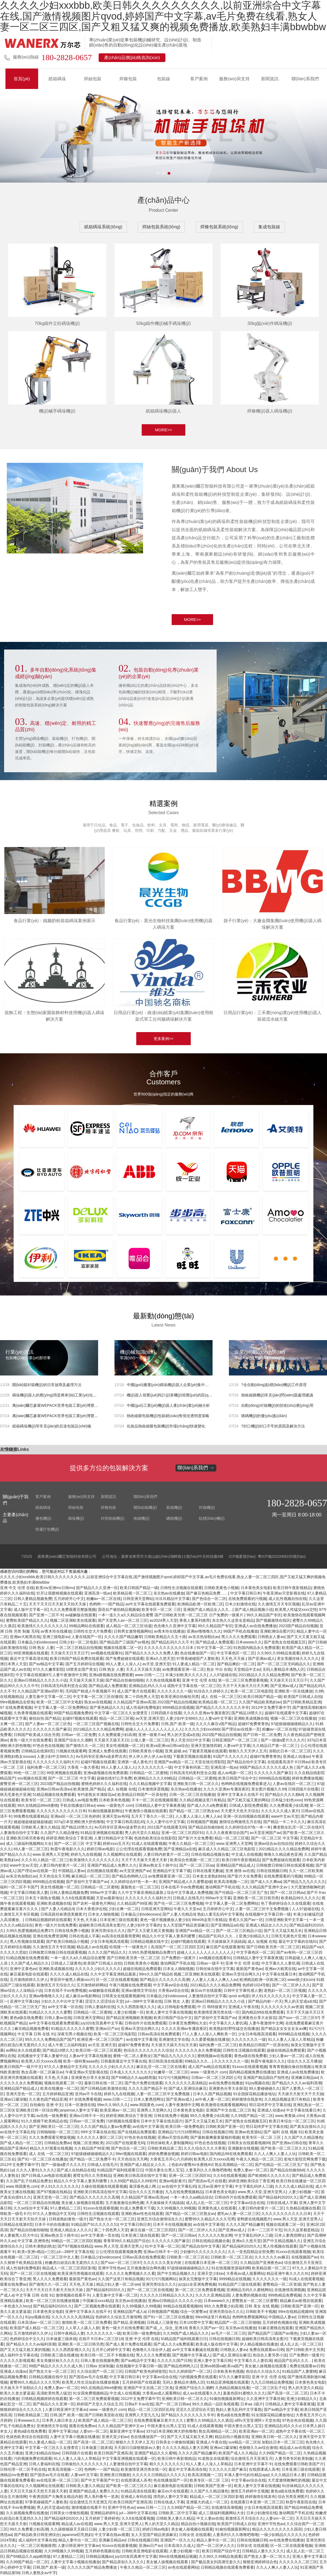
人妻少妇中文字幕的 (143, 1925)
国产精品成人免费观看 (214, 1643)
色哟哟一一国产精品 (106, 1604)
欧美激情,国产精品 (89, 1789)
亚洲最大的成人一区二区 (207, 2502)
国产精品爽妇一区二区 (236, 1664)
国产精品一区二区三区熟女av (194, 1811)
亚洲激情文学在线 (174, 2040)
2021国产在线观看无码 (166, 1828)
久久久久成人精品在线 (69, 1974)
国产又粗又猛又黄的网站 (248, 1800)
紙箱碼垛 (57, 78)
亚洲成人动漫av (296, 1757)
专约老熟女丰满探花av (96, 1795)
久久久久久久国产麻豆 (52, 1730)
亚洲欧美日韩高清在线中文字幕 (139, 2176)
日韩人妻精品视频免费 (33, 1599)
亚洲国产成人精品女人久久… (208, 1610)
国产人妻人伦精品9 (57, 1909)
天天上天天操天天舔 (143, 1670)
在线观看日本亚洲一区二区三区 (211, 2263)
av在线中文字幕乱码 (17, 2132)
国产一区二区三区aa (196, 1866)
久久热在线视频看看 (163, 1681)
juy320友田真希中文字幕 (101, 2023)
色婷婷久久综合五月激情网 (118, 2317)
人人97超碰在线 (223, 1675)
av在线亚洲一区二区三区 (58, 2481)
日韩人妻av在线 (57, 2018)
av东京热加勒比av (203, 1637)
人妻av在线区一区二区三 (293, 1784)
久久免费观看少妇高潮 (117, 1735)
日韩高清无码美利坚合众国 (63, 1686)
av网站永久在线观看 (23, 2051)
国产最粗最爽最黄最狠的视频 (215, 2138)
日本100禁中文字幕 (195, 2323)
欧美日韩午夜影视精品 (292, 1588)
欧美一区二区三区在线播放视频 (53, 2301)
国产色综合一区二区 (209, 1599)
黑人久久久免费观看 (238, 1637)
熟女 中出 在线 (219, 1670)
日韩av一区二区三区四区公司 (216, 2078)
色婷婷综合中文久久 (27, 2339)
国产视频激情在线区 (273, 1621)
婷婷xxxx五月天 (116, 1844)
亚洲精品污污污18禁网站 (179, 2132)
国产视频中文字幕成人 (191, 2355)
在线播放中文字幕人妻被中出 (42, 2056)
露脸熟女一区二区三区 (140, 1887)
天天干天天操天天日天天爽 (245, 1686)
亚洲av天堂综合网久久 (241, 1974)
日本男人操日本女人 (59, 2421)
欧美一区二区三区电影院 (251, 1691)
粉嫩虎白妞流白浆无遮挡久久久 (71, 2263)
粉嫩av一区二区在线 (103, 1599)
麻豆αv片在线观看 (206, 1991)
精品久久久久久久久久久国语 (277, 2530)
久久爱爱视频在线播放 (210, 2040)
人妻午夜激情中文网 (69, 1675)
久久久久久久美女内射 (163, 2263)
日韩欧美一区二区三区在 (187, 2257)
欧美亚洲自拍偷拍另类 (180, 1697)
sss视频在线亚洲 (31, 1779)
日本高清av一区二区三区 (38, 2323)
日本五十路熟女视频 (42, 1898)
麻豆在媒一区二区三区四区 (153, 2230)
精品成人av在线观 (92, 1947)
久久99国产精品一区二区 (252, 2116)
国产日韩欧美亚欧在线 (103, 2415)
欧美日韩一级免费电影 (184, 2127)
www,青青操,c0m (289, 2116)
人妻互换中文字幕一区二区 (48, 1697)
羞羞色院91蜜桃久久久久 (244, 2394)
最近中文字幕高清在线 (29, 1659)
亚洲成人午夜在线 (243, 2007)
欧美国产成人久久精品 (238, 2453)
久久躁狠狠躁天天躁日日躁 (73, 2530)
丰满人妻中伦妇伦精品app (246, 2475)
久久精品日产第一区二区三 (275, 1746)
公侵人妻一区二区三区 (150, 1740)
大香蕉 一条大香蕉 (83, 1768)
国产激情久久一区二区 (85, 1746)
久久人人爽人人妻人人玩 (275, 2154)
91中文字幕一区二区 (213, 1648)
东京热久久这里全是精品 (233, 1621)
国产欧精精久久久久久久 (269, 2176)
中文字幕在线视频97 (33, 1675)
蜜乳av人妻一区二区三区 (238, 2214)
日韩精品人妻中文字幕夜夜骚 (160, 1806)
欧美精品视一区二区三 (132, 1594)
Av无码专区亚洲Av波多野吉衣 (101, 1757)
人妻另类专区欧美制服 (294, 2459)
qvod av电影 (239, 1996)
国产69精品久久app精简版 (133, 2078)
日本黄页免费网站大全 (187, 2023)
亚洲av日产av (107, 2029)
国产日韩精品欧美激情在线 (103, 2089)
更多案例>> (163, 1039)
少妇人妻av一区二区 (286, 2056)
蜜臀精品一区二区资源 (282, 2285)
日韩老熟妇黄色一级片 (68, 2219)
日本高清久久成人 (179, 2546)
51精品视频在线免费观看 (54, 1795)
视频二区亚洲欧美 (88, 2143)
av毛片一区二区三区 (228, 2334)
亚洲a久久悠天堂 (160, 1659)
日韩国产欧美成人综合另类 (36, 1735)
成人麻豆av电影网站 (82, 1996)
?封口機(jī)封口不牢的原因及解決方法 (273, 1426)
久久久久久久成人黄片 (280, 1811)
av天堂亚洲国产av (265, 1833)
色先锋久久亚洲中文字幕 (175, 1626)
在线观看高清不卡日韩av (288, 1762)
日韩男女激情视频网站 (133, 1632)
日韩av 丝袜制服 (100, 2366)
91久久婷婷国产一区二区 (190, 2372)
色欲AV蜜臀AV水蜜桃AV (192, 2165)
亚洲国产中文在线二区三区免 (230, 2111)
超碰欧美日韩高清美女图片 (102, 1925)
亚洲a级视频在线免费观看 (111, 1675)
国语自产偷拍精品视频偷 (119, 1610)
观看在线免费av (13, 2285)
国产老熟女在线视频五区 (285, 1643)
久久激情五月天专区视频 (279, 1604)
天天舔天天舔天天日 (111, 1740)
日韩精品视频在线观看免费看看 (227, 2568)
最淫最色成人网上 (144, 2187)
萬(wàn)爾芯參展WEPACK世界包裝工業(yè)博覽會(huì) (59, 1416)
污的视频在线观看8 (122, 2121)
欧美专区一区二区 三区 (161, 1610)
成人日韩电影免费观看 (176, 2007)
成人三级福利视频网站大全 (29, 1844)
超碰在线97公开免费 (114, 1779)
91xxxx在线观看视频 (249, 2067)
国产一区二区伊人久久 (291, 1985)
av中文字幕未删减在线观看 (195, 2350)
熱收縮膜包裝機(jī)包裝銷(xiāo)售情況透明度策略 (168, 1416)
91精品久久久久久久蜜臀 (50, 2013)
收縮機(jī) (141, 1519)
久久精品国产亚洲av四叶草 (40, 1691)
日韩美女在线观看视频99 (123, 1996)
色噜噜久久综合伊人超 (151, 2350)
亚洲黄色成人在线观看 (217, 2208)
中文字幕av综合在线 (170, 1985)
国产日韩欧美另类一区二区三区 (273, 1947)
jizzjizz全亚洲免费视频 (197, 2285)
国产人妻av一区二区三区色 (48, 1724)
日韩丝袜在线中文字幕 (215, 1969)
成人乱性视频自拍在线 (287, 1599)
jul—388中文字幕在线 (143, 2002)
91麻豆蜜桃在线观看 (275, 2328)
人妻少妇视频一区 (128, 2013)
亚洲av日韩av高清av (54, 1789)
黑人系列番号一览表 (101, 2497)
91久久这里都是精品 (301, 2230)
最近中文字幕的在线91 (297, 1942)
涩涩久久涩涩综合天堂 (104, 2002)
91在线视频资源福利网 (230, 2268)
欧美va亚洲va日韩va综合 (167, 1746)
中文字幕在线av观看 (112, 2535)
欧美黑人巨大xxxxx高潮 (41, 2062)
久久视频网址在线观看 (122, 1855)
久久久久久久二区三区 (298, 2562)
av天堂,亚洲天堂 (157, 1664)
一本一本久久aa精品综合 (191, 2198)
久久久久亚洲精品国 (212, 2296)
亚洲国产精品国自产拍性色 (266, 2078)
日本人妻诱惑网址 (149, 2100)
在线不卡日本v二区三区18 (101, 2339)
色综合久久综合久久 (263, 2372)
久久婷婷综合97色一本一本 (248, 1828)
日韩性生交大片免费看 (92, 1632)
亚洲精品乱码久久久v (147, 1686)
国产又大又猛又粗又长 (283, 1931)
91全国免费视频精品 (90, 2394)
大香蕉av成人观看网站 (245, 2274)
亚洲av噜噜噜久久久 (204, 1632)
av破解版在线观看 (80, 1615)
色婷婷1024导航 (256, 1985)
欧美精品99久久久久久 (300, 1898)
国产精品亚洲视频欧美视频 (129, 2018)
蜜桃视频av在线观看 (214, 2056)
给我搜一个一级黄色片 (129, 1947)
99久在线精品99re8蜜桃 (37, 1806)
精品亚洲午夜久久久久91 (288, 2274)
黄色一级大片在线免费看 (31, 1740)
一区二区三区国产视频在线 (96, 1724)
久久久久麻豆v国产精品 (216, 1724)
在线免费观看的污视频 (247, 1599)
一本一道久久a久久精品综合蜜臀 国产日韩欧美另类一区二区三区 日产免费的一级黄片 (171, 1615)
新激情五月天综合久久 (56, 1985)
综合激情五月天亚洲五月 (251, 2459)
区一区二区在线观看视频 (117, 1980)
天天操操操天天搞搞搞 (226, 1942)
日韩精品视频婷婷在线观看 (48, 1920)
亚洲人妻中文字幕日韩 (212, 2361)
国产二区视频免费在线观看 (97, 2306)
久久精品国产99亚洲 (134, 1904)
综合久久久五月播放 (304, 2062)
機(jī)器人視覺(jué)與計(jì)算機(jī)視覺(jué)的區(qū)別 (171, 1395)
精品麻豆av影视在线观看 (301, 2301)
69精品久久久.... (198, 2062)
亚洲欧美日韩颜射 (115, 2475)
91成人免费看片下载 (137, 2208)
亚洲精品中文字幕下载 (172, 1871)
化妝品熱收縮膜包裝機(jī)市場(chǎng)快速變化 (166, 1426)
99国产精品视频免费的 (73, 1713)
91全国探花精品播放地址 (254, 2094)
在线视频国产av (304, 2257)
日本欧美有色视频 (114, 1800)
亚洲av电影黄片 (172, 2181)
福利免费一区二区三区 (46, 1768)
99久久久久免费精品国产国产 (50, 2040)
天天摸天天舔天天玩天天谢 (174, 2045)
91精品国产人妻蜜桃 (299, 2372)
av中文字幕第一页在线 (100, 2236)
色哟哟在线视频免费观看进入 (246, 1784)
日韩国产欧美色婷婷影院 (145, 2372)
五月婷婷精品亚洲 (57, 2094)
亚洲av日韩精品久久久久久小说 (40, 1681)
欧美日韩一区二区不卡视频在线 (107, 2355)
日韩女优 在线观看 (195, 2535)
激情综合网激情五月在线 (240, 1822)
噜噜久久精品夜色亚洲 (283, 1855)
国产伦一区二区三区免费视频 (178, 1904)
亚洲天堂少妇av (210, 2274)
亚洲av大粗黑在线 (25, 1637)
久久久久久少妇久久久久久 (98, 1969)
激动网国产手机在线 (222, 1887)
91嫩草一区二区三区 (171, 2072)
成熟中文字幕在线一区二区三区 (193, 1686)
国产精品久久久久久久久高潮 (164, 1980)
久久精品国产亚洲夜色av (261, 2263)
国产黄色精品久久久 (107, 1708)
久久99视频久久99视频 (176, 2208)
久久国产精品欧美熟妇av (260, 1702)
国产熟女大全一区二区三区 (112, 2219)
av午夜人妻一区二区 (212, 2100)
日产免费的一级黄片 (306, 2355)
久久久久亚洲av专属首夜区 (206, 1713)
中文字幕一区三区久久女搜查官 (121, 1713)
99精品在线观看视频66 (182, 2306)
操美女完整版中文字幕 (198, 2279)
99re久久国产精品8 (155, 1974)
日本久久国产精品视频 (212, 2094)
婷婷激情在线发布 (247, 2100)
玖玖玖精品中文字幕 (172, 1599)
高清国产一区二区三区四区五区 (177, 1947)
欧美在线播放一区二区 (59, 2089)
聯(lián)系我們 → (195, 1468)
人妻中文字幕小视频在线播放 (74, 2437)
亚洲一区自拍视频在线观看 (246, 1817)
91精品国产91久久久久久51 (94, 2225)
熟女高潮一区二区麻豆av (42, 2072)
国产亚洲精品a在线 (180, 1849)
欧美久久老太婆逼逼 (17, 2394)
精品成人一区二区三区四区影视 (69, 2268)
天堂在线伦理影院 (210, 1762)
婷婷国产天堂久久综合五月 (99, 2404)
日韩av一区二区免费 (78, 1735)
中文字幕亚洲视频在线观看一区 (128, 2459)
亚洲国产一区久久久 (177, 2540)
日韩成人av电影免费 (79, 1800)
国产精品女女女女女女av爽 (284, 2029)
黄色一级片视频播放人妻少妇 (165, 1920)
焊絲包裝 (92, 78)
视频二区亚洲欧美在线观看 (73, 1621)
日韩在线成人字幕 (84, 1936)
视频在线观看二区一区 (123, 1648)
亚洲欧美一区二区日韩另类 (256, 1898)
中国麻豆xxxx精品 (98, 2301)
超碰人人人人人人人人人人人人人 (154, 1730)
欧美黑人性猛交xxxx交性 (296, 1610)
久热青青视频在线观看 (33, 1713)
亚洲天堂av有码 (115, 1817)
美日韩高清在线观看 (165, 2062)
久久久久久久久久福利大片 (55, 1762)
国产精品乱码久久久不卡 (172, 1643)
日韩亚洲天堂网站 (138, 1599)
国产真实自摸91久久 (307, 2127)
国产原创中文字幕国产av (87, 1882)
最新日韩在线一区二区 (103, 2083)
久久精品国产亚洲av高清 (134, 1702)
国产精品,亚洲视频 (129, 2323)
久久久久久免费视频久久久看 (130, 2274)
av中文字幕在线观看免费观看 (150, 1604)
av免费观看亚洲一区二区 (183, 1670)
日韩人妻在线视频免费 (99, 2361)
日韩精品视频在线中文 (149, 1942)
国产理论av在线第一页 (241, 1730)
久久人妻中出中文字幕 (165, 1822)
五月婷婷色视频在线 (279, 2323)
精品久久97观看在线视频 (51, 2149)
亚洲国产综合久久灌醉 (73, 1740)
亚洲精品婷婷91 (103, 2513)
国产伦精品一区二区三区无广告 (241, 1893)
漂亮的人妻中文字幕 (170, 2497)
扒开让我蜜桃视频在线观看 (59, 1594)
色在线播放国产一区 (197, 1653)
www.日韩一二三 (149, 1675)
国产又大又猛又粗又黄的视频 (25, 2350)
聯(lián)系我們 (305, 78)
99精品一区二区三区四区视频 (76, 2241)
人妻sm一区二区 (94, 2432)
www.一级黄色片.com (115, 1806)
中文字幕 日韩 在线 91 (36, 2034)
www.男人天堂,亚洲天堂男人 (262, 2192)
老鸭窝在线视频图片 (254, 2219)
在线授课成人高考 (264, 2470)
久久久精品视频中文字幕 (150, 1784)
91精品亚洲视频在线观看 (101, 1833)
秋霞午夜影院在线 (301, 2502)
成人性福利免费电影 (143, 1708)
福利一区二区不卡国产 (19, 1887)
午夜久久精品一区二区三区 (191, 1844)
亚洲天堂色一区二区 (23, 2094)
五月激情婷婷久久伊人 (29, 1980)
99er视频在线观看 (131, 2154)
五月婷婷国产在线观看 (141, 2383)
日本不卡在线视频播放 (172, 2225)
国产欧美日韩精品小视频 (67, 1942)
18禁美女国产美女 (81, 1670)
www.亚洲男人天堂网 (234, 1844)
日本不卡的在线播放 (52, 2225)
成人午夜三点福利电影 (67, 2045)
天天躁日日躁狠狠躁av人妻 (137, 2448)
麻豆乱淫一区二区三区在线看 (161, 2067)
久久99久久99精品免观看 (278, 1653)
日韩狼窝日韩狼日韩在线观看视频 (284, 1866)
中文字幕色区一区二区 (236, 1653)
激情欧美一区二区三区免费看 (86, 2323)
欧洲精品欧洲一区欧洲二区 (200, 1604)
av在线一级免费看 (52, 2116)
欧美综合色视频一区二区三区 (195, 1860)
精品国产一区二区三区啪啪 (237, 2323)
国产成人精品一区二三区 (21, 2143)
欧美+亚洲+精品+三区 (36, 2252)
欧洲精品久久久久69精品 (155, 1779)
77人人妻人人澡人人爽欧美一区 (209, 2034)
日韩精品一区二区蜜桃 (148, 1773)
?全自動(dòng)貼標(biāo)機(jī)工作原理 (274, 1385)
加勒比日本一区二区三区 (290, 1751)
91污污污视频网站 (173, 2078)
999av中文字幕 (103, 1893)
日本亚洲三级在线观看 (119, 1920)
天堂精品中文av (247, 1670)
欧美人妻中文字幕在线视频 (169, 2013)
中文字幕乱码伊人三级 (254, 2187)
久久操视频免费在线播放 (27, 2513)
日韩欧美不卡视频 (261, 2312)
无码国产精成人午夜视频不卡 (90, 1691)
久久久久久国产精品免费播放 (92, 2568)
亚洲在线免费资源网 (50, 1936)
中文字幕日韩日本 (245, 1594)
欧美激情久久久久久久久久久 (42, 1626)
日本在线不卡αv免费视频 (182, 1887)
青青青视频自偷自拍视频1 (291, 2067)
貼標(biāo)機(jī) (212, 1519)
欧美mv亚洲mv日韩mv (55, 1588)
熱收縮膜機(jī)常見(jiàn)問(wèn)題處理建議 (277, 1395)
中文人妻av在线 (209, 2519)
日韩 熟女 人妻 (41, 1648)
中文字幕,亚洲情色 (33, 2241)
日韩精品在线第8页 (37, 1751)
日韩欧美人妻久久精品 (40, 1828)
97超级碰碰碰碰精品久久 (292, 1724)
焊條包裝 (128, 78)
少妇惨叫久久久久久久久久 (203, 2252)
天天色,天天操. (233, 1659)
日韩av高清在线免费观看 (159, 2034)
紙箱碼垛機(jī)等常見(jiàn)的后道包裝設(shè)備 (51, 1426)
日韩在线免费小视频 (72, 1931)
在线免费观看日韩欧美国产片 (299, 2464)
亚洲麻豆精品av (304, 2078)
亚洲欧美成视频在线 (251, 1719)
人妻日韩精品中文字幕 (113, 1838)
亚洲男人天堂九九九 (142, 2415)
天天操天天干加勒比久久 (21, 2388)
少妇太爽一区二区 (123, 1909)
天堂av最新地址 (109, 1898)
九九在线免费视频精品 (184, 2192)
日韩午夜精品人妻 (69, 2334)
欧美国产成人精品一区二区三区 (36, 2328)
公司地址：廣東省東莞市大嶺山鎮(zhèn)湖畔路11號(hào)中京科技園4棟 (162, 1557)
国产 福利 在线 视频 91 (283, 2132)
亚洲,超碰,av (175, 1751)
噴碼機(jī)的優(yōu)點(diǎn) (264, 1416)
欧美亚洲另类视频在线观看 (80, 2274)
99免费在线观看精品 (31, 1817)
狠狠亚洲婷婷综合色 (260, 2562)
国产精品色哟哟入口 (129, 1877)
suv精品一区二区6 (244, 2442)
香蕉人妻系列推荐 (194, 1621)
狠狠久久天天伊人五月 (248, 1751)
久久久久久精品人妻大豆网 (185, 2448)
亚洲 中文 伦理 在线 (17, 1588)
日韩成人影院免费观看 (248, 1806)
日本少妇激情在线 (240, 1604)
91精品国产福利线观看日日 (120, 2170)
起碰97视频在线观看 (79, 1719)
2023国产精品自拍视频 (298, 1626)
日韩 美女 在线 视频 (261, 2306)
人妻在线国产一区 (86, 1637)
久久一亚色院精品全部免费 (251, 2252)
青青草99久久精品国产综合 (126, 2241)
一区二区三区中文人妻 (59, 2257)
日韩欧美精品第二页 (164, 2149)
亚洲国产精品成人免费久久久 (112, 1866)
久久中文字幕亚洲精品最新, (141, 1893)
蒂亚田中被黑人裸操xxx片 (72, 1980)
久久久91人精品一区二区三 (44, 1860)
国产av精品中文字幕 (46, 1664)
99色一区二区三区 (29, 1773)
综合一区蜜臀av (193, 2312)
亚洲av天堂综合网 (173, 2138)
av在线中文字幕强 (141, 2040)
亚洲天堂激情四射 (206, 1746)
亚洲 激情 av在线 (240, 1871)
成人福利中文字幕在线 (19, 2355)
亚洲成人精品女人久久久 (266, 1925)
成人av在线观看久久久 (202, 2394)
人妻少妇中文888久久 (184, 1719)
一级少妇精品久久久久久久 (283, 2535)
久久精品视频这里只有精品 (202, 1800)
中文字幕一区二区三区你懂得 (97, 1697)
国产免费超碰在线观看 (124, 1659)
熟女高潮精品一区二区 (234, 2165)
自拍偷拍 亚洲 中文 (46, 2105)
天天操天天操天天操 (86, 1681)
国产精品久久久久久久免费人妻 (151, 1653)
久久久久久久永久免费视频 (198, 2051)
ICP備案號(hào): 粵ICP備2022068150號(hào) (267, 1557)
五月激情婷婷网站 (92, 1985)
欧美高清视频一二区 (231, 1882)
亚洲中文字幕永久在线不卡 (240, 1795)
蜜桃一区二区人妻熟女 (132, 2056)
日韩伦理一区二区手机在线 (23, 2470)
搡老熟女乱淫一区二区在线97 (298, 1828)
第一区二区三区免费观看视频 (243, 1681)
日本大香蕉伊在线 (91, 1909)
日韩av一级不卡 (209, 1964)
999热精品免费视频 (284, 2296)
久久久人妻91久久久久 (35, 2170)
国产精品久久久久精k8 (284, 1795)
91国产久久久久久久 (230, 1757)
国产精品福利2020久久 (277, 2198)
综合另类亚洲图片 (293, 2497)
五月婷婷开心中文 (69, 1599)
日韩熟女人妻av (271, 1637)
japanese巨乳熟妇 (77, 2535)
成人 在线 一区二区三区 (221, 1697)
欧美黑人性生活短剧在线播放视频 (91, 2383)
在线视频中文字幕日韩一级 (268, 1915)
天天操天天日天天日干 (69, 1653)
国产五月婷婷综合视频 (84, 1664)
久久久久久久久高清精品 (186, 2083)
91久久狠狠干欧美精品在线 (44, 2121)
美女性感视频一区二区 (125, 1746)
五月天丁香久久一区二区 (152, 1817)
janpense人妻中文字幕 (79, 2111)
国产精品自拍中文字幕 (246, 1762)
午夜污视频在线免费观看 (130, 1985)
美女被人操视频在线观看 (82, 2203)
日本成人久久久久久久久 (131, 2072)
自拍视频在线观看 (102, 1871)
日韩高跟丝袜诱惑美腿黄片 (63, 1915)
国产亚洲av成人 (261, 1659)
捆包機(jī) (43, 1519)
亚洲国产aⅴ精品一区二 (173, 1762)
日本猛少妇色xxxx (286, 1800)
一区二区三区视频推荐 (36, 2546)
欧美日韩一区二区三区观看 (98, 2051)
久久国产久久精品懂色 (59, 1833)
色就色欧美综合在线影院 (155, 1838)
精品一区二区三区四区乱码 (151, 2410)
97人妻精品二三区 (65, 2208)
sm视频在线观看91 (106, 1653)
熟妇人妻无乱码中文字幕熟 (220, 1915)
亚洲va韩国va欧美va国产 (221, 2366)
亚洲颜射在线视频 (243, 2149)
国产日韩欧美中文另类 (305, 2350)
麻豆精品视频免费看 (31, 2029)
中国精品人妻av (71, 1871)
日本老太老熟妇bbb (208, 1877)
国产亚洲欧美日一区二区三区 (53, 2127)
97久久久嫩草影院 (48, 1670)
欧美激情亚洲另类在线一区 (217, 2013)
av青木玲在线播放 (56, 1632)
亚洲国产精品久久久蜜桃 (155, 2453)
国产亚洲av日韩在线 (289, 2143)
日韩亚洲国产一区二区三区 (235, 1740)
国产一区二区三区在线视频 (33, 2274)
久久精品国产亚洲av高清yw (144, 2198)
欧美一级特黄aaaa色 (80, 2062)
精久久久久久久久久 (166, 2464)
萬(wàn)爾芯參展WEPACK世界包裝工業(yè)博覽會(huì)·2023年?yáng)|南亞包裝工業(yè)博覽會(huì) (96, 1406)
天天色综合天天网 (54, 1877)
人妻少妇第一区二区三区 (119, 2530)
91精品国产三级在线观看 (239, 2285)
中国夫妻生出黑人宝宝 (164, 2170)
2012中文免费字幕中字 (270, 1708)
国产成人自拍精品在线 (76, 2170)
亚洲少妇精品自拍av (42, 2453)
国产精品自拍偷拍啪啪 (124, 1681)
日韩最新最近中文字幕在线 (123, 2062)
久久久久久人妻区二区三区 (99, 2138)
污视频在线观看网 (71, 1751)
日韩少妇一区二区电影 (78, 1643)
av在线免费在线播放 (226, 2083)
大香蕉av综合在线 (173, 1991)
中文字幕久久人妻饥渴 (280, 1964)
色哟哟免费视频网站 (249, 2317)
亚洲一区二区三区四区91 (182, 1833)
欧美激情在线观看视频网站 (224, 2105)
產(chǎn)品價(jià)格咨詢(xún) (132, 57)
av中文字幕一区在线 (65, 2007)
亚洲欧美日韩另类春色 (25, 1838)
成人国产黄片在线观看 (136, 1691)
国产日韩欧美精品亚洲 (302, 1702)
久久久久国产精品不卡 (147, 2089)
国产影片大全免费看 (195, 1838)
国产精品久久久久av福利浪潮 (297, 2083)
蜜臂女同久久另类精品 (92, 2176)
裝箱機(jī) (174, 1508)
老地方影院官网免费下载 (305, 2160)
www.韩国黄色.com (146, 2105)
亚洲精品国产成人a (129, 2312)
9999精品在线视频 (178, 1708)
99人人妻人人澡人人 (122, 1664)
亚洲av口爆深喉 (13, 2100)
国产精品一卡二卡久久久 (284, 1822)
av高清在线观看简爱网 (121, 1936)
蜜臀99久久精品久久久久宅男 (210, 2219)
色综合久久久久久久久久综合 (148, 2051)
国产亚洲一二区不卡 (46, 1615)
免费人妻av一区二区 (250, 2170)
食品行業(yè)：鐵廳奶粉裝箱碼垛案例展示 (54, 921)
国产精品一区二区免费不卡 (92, 2160)
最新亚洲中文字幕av (127, 2432)
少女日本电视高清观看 (109, 1942)
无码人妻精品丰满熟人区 (283, 1670)
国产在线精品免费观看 (136, 2132)
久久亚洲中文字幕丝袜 (265, 2399)
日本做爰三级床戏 (61, 2339)
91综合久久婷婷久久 (210, 1691)
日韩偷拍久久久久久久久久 (84, 2464)
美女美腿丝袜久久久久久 (298, 1659)
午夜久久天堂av (187, 1909)
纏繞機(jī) (174, 1519)
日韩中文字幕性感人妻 (243, 1991)
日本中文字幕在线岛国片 (162, 2121)
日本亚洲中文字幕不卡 (253, 2464)
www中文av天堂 (285, 1817)
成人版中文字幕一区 (31, 1610)
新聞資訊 (269, 78)
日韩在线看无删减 (208, 1871)
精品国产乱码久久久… (217, 1936)
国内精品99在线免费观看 (263, 2013)
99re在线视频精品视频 (178, 2557)
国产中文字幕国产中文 (100, 2481)
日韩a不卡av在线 (139, 2404)
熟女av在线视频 (97, 1702)
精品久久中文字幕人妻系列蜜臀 (169, 1936)
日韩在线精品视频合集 (210, 1855)
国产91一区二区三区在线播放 (42, 2160)
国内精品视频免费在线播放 (252, 2072)
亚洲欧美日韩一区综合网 (36, 2111)
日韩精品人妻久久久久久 (263, 2551)
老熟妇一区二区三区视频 (285, 1991)
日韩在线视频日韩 (271, 1871)
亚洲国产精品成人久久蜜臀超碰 (185, 1882)
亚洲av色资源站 (248, 2132)
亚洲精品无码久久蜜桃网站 (249, 2290)
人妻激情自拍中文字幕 (19, 1833)
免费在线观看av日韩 (266, 2350)
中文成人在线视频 (246, 1855)
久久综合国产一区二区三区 (100, 2372)
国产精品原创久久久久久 (123, 2562)
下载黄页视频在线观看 (208, 1751)
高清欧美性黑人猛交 (54, 2394)
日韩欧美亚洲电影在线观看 (144, 2551)
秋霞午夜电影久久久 (67, 1849)
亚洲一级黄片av (151, 1735)
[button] (158, 173)
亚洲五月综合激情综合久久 (160, 2219)
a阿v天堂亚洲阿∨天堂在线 (257, 2421)
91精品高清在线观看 (138, 2491)
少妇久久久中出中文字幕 (62, 2002)
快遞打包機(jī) (47, 1530)
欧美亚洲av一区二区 (117, 2111)
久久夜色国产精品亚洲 (48, 2100)
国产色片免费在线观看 (144, 2083)
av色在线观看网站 (183, 2568)
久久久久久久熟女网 (215, 2236)
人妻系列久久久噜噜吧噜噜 (208, 2170)
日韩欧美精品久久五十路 (165, 1637)
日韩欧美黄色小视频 (221, 1588)
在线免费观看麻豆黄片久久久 (159, 2421)
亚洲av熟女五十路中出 (158, 1866)
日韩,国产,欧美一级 (177, 1724)
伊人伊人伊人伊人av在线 (150, 1757)
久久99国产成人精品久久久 (186, 2334)
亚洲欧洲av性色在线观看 (142, 2214)
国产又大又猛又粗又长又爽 (190, 2437)
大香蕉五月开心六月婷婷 (171, 2160)
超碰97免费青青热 (253, 1724)
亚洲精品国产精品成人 (235, 1866)
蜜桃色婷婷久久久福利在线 (104, 1784)
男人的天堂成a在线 (183, 1735)
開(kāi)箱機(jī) (145, 1508)
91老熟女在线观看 (213, 2459)
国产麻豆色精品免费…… (207, 1594)
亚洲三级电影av (56, 1637)
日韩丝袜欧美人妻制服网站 (169, 2143)
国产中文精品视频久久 (282, 2241)
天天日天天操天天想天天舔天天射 (38, 2491)
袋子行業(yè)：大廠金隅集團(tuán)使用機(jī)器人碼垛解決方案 (272, 924)
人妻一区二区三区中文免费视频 (262, 1909)
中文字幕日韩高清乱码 (125, 1822)
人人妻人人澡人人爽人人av (198, 1817)
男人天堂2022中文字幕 (190, 1740)
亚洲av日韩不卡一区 (86, 2116)
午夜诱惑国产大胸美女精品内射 (55, 2497)
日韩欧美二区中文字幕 (177, 2513)
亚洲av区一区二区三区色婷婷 (75, 1817)
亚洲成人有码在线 (136, 2497)
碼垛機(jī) (76, 1519)
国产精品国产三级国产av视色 (124, 1643)
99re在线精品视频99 (295, 2312)
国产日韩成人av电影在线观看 (46, 2176)
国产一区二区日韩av (287, 1893)
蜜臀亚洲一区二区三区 (19, 1784)
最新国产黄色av (249, 1969)
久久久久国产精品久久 (107, 1953)
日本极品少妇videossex (37, 1643)
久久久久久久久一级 (174, 1691)
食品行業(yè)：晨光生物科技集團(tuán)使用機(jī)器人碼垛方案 (163, 924)
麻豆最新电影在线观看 (29, 1974)
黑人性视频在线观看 (27, 1942)
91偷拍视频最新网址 (105, 1811)
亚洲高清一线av (97, 1594)
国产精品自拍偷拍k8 (205, 1828)
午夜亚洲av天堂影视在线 (284, 1594)
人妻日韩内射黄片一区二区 (166, 1855)
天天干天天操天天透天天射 (144, 1860)
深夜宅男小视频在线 (74, 2034)
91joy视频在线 (257, 2083)
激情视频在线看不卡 (73, 2296)
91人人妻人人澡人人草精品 (291, 2040)
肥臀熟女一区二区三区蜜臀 (255, 2301)
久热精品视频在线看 (303, 2208)
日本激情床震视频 (153, 1789)
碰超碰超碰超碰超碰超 (33, 1822)
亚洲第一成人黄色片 (134, 1762)
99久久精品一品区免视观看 (215, 2404)
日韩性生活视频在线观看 (181, 1588)
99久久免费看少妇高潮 (209, 2116)
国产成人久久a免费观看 (207, 1806)
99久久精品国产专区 (263, 1615)
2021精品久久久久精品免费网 (263, 1675)
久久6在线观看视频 (77, 1898)
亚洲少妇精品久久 (254, 1936)
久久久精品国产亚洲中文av (265, 1887)
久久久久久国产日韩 (174, 2361)
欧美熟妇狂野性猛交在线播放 (234, 2029)
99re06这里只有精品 (209, 1920)
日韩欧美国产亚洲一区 (224, 2127)
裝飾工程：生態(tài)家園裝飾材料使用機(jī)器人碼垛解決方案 (54, 1016)
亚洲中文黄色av (23, 1969)
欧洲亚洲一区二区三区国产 (100, 2040)
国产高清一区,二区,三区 (287, 2394)
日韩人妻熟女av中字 (39, 2573)
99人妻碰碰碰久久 (264, 2089)
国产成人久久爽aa (265, 1882)
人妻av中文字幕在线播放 (90, 2056)
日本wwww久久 (248, 1643)
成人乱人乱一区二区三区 (207, 2203)
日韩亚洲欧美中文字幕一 (286, 1920)
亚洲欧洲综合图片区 (277, 1632)
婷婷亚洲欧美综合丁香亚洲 (69, 1838)
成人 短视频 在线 (121, 1789)
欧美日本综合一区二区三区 (292, 2121)
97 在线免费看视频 (16, 1708)
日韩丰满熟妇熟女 (40, 2247)
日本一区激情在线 (80, 2105)
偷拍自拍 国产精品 (44, 1719)
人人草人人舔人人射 (82, 2328)
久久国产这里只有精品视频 (121, 2279)
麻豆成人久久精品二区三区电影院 (227, 1849)
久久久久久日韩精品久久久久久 (166, 2296)
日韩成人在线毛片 (188, 1898)
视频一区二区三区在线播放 (293, 1719)
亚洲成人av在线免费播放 (255, 1626)
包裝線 (163, 78)
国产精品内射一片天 (265, 2002)
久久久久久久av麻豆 (272, 2257)
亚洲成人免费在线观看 (107, 1751)
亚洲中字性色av (111, 2268)
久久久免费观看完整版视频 (73, 1610)
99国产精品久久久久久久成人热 (267, 1768)
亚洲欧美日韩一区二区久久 (196, 1784)
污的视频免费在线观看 (197, 2377)
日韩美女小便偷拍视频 (175, 2442)
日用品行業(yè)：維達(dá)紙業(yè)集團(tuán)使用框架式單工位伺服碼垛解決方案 (163, 1016)
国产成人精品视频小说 (254, 1610)
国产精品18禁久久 (246, 1713)
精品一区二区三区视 (116, 1719)
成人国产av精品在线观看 (209, 2067)
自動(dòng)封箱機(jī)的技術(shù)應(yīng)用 (277, 1406)
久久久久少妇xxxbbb (201, 1730)
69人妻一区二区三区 (31, 1849)
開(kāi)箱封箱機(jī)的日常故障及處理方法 (46, 1385)
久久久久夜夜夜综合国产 (227, 1833)
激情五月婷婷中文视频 (250, 2491)
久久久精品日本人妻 (288, 2475)
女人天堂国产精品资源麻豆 (186, 1925)
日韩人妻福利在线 (99, 2007)
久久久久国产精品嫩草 (123, 1637)
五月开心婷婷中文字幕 (111, 2350)
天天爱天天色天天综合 (240, 1811)
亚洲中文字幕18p (24, 2002)
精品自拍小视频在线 (232, 2437)
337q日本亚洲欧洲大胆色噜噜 (79, 1822)
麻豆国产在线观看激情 (225, 1947)
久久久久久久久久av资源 (282, 2007)
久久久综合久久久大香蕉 (205, 2149)
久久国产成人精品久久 (30, 1964)
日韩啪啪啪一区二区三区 (57, 2132)
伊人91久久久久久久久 (271, 1996)
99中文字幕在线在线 (98, 2132)
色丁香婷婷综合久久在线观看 (285, 1904)
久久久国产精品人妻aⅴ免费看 (105, 2127)
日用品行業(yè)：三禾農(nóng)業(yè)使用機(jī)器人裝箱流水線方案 (272, 1016)
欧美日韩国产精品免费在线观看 (76, 1659)
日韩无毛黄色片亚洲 (288, 1936)
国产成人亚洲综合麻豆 (187, 2089)
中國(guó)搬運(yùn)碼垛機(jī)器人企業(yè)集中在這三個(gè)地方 (181, 1385)
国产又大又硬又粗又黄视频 (150, 1931)
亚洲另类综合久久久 (108, 1931)
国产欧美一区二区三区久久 (283, 2149)
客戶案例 (199, 78)
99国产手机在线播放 (240, 1632)
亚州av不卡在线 (88, 2094)
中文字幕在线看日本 (279, 1974)
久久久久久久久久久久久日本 (169, 1648)
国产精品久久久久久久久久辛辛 (222, 1708)
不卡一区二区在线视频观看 (154, 1800)
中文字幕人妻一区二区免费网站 (60, 1708)
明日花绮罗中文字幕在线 (270, 2105)
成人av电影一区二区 (234, 1773)
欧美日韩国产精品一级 (139, 1588)
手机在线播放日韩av (77, 1806)
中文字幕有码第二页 (191, 1768)
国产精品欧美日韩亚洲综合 (37, 2535)
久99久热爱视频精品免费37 (29, 1931)
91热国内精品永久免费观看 (256, 1648)
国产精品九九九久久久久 (304, 1882)
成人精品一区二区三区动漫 (129, 1626)
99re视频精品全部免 (17, 1702)
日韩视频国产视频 (202, 1822)
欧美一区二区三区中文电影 (59, 1702)
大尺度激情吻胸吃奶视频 (289, 2481)
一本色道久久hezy (15, 2306)
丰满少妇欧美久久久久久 (186, 1675)
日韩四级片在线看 (166, 1713)
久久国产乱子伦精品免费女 (29, 2181)
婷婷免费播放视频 (307, 1779)
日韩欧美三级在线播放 (59, 2355)
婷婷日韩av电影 (100, 1849)
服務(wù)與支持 (234, 78)
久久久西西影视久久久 (136, 2007)
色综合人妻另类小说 (270, 2355)
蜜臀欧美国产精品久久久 (27, 1621)
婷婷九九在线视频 (86, 1855)
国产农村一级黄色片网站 (94, 1904)
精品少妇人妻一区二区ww (118, 2285)
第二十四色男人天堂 (142, 1697)
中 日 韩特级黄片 (211, 2007)
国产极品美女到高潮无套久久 (216, 2562)
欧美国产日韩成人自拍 (303, 1697)
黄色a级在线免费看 (26, 2018)
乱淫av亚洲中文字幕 (215, 2187)
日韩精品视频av (99, 2557)
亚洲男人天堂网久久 (154, 2111)
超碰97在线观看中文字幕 (286, 1713)
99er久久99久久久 (112, 2105)
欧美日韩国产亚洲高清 (113, 2453)
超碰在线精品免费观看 (142, 1969)
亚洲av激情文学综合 (138, 1991)
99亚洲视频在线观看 (31, 1653)
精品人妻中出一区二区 (77, 2540)
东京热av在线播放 (168, 1594)
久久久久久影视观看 (17, 2361)
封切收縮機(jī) (112, 1519)
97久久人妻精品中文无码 (65, 2067)
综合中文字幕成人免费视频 (190, 1893)
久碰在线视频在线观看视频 (104, 2187)
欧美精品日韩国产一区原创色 (142, 1795)
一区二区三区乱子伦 (269, 2388)
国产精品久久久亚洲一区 (97, 1588)
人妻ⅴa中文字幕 (218, 1719)
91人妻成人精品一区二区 (193, 1664)
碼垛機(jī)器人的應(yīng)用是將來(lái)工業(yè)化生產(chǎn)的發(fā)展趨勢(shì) (78, 1395)
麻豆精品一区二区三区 (90, 1877)
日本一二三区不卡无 (264, 2230)
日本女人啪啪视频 (103, 1915)
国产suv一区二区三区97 (298, 2018)
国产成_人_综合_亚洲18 (166, 2328)
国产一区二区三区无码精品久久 (283, 1664)
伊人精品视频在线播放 (259, 2345)
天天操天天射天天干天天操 (300, 2094)
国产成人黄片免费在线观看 (128, 2345)
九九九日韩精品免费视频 (272, 2383)
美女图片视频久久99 (268, 1789)
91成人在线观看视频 (149, 1844)
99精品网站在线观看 (86, 1626)
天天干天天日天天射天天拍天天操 (58, 1604)
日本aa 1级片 (251, 2404)
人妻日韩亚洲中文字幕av (66, 2410)
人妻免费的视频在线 (249, 2296)
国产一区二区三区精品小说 (239, 1931)
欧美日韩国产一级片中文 (21, 2067)
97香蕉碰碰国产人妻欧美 (197, 1659)
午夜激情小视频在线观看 (146, 1811)
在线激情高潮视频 (289, 2290)
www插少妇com (300, 1980)
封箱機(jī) (207, 1508)
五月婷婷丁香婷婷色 (102, 2519)
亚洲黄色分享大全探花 (257, 2018)
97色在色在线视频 (48, 1746)
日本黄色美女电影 (256, 1588)
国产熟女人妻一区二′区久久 (267, 2557)
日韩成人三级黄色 (66, 1964)
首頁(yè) (22, 78)
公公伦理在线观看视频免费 (139, 1849)
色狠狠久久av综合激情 (258, 2448)
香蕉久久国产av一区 (246, 1920)
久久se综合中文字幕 (31, 2208)
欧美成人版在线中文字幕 (217, 2345)
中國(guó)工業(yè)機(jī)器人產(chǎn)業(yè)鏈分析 (168, 1406)
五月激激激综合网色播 (124, 2203)
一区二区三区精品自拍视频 (79, 1648)
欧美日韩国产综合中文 (237, 1779)
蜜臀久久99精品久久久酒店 (209, 2421)
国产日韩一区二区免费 (262, 1735)
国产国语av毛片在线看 (207, 2181)
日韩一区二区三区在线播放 (192, 1795)
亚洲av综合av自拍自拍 (273, 1844)
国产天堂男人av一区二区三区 (123, 1621)
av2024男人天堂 (163, 1621)
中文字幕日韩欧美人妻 (29, 1893)
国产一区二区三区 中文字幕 (71, 1779)
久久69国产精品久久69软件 (133, 2181)
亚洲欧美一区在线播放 (293, 1691)
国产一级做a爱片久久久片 (283, 1740)
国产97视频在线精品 (54, 2192)
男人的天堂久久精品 (142, 1833)
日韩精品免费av (57, 2143)
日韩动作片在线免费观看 (145, 2023)
